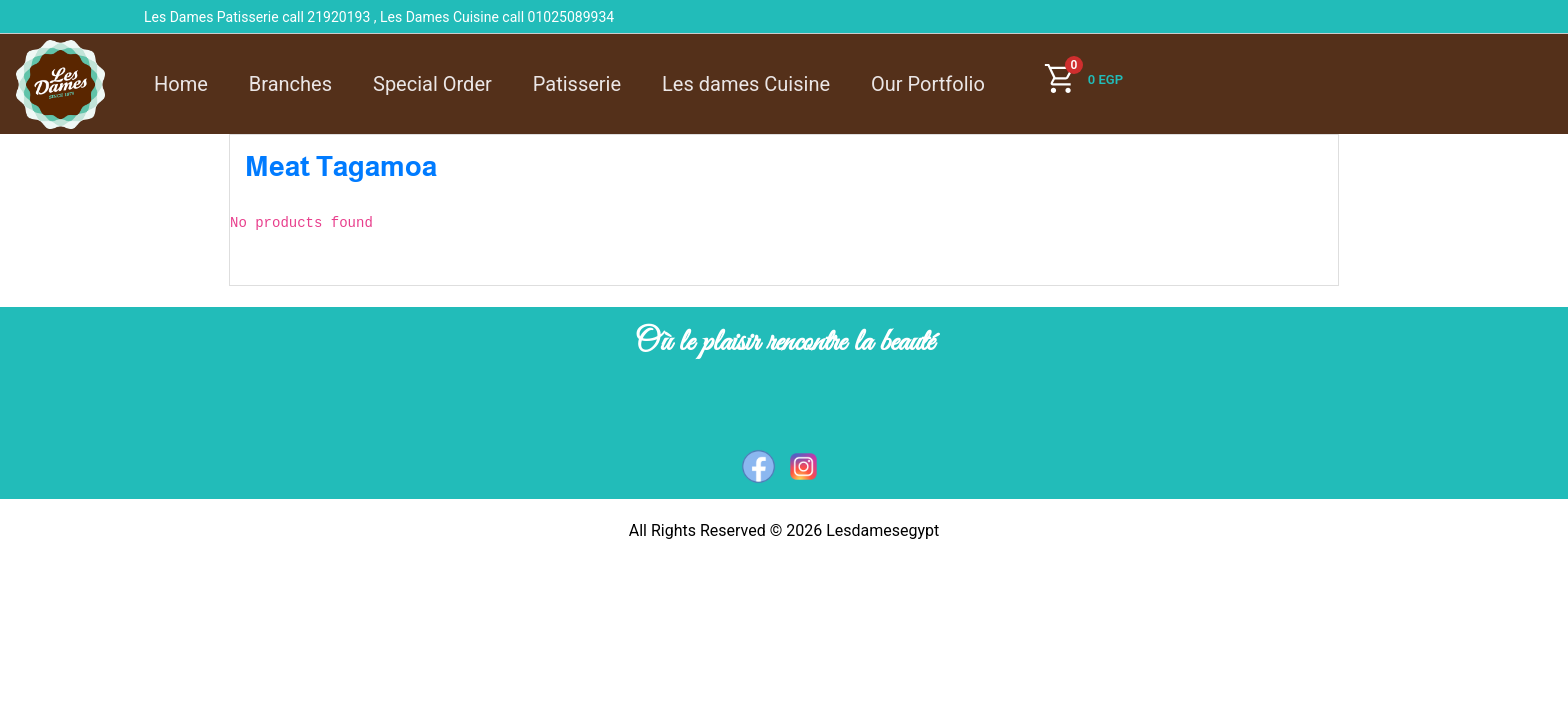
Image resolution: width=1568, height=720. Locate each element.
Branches (290, 84)
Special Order (432, 84)
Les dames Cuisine (746, 84)
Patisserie (577, 84)
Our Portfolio (928, 84)
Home (181, 84)
